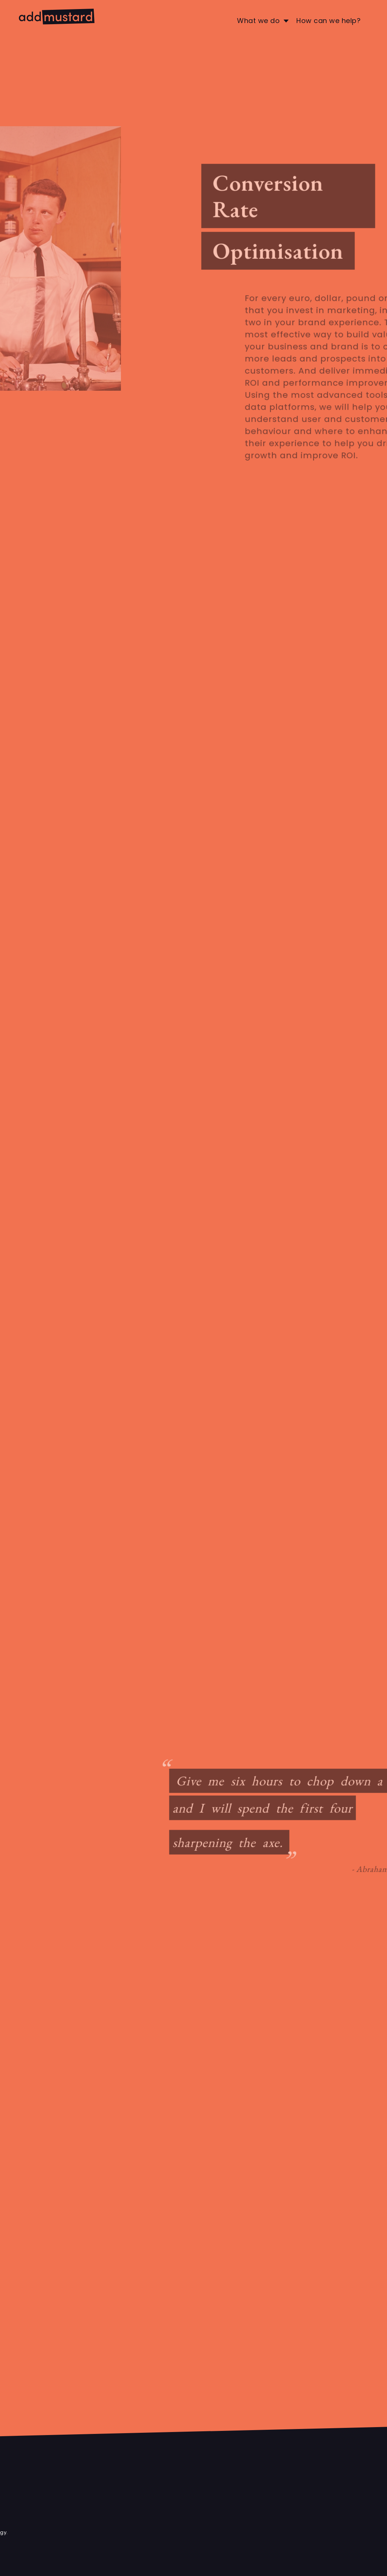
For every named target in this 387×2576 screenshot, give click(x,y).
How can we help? (328, 20)
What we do (258, 20)
